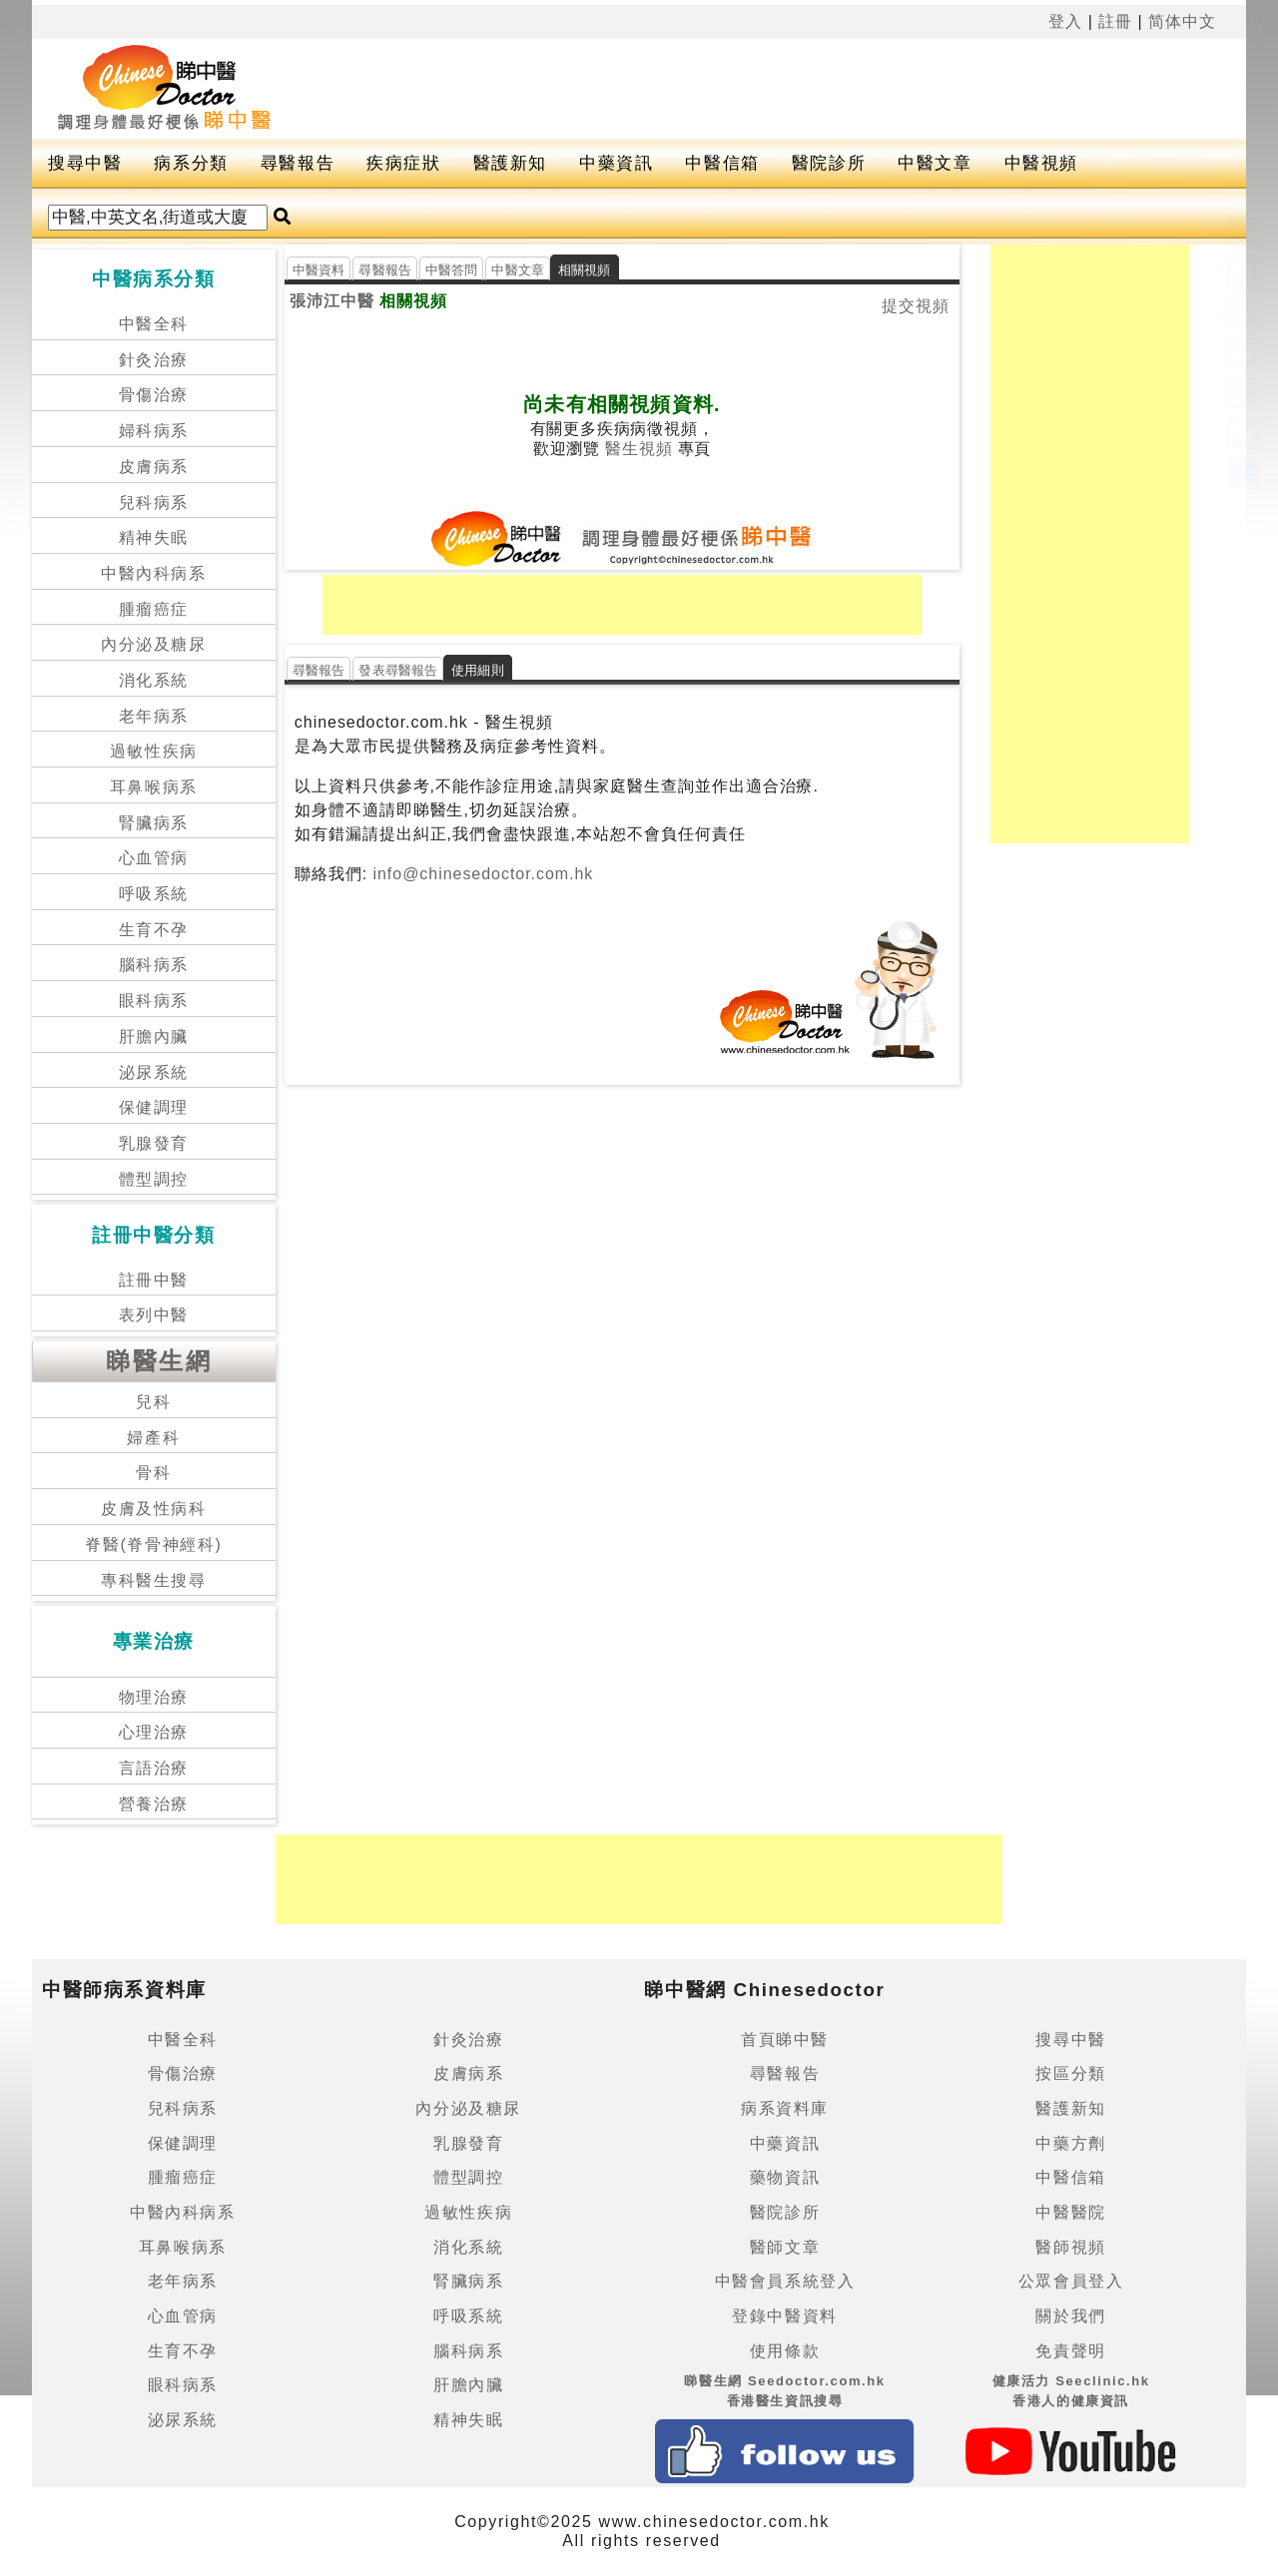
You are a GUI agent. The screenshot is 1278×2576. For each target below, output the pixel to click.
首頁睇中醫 (785, 2039)
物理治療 (154, 1697)
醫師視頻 (1070, 2247)
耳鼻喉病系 (154, 786)
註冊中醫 (154, 1280)
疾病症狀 (403, 163)
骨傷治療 (154, 394)
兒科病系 (154, 502)
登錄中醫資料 (785, 2316)
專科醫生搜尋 (154, 1580)
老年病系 (154, 716)
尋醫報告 (297, 163)
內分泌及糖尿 (154, 644)
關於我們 (1070, 2316)
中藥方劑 (1070, 2143)
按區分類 (1070, 2073)
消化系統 (154, 680)
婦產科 (153, 1437)
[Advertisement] (780, 89)
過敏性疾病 (154, 751)
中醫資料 (319, 269)
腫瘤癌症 (154, 609)
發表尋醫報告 (397, 670)
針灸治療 (154, 359)
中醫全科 (154, 323)
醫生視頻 (638, 448)
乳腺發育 (154, 1143)
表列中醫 (154, 1314)
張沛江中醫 (332, 300)
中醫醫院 (1070, 2212)
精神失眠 (154, 537)
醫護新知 (510, 163)
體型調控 (154, 1179)
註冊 (1115, 21)
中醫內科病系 (154, 573)
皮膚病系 (154, 466)
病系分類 (191, 163)
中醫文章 (934, 163)
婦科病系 (154, 430)
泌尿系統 (154, 1072)
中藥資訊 (616, 163)
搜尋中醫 (85, 163)
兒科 (153, 1401)
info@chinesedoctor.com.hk (480, 873)
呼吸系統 (154, 893)
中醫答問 (451, 269)
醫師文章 (785, 2247)
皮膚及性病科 (154, 1508)
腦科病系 (154, 964)
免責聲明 (1070, 2350)
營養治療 (154, 1804)
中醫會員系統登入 (785, 2281)
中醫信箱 (722, 163)
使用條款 (785, 2350)
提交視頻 (916, 305)
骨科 (153, 1472)
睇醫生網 (159, 1360)
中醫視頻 (1041, 163)
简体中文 (1182, 21)
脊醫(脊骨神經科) (153, 1544)
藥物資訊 (785, 2177)
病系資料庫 (785, 2108)
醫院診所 (829, 163)
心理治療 (154, 1732)
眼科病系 (154, 1000)
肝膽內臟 (154, 1036)
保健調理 (154, 1107)
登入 (1065, 21)
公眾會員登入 (1071, 2281)
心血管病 (154, 857)
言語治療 (154, 1768)
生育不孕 (154, 929)
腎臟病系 (154, 822)
